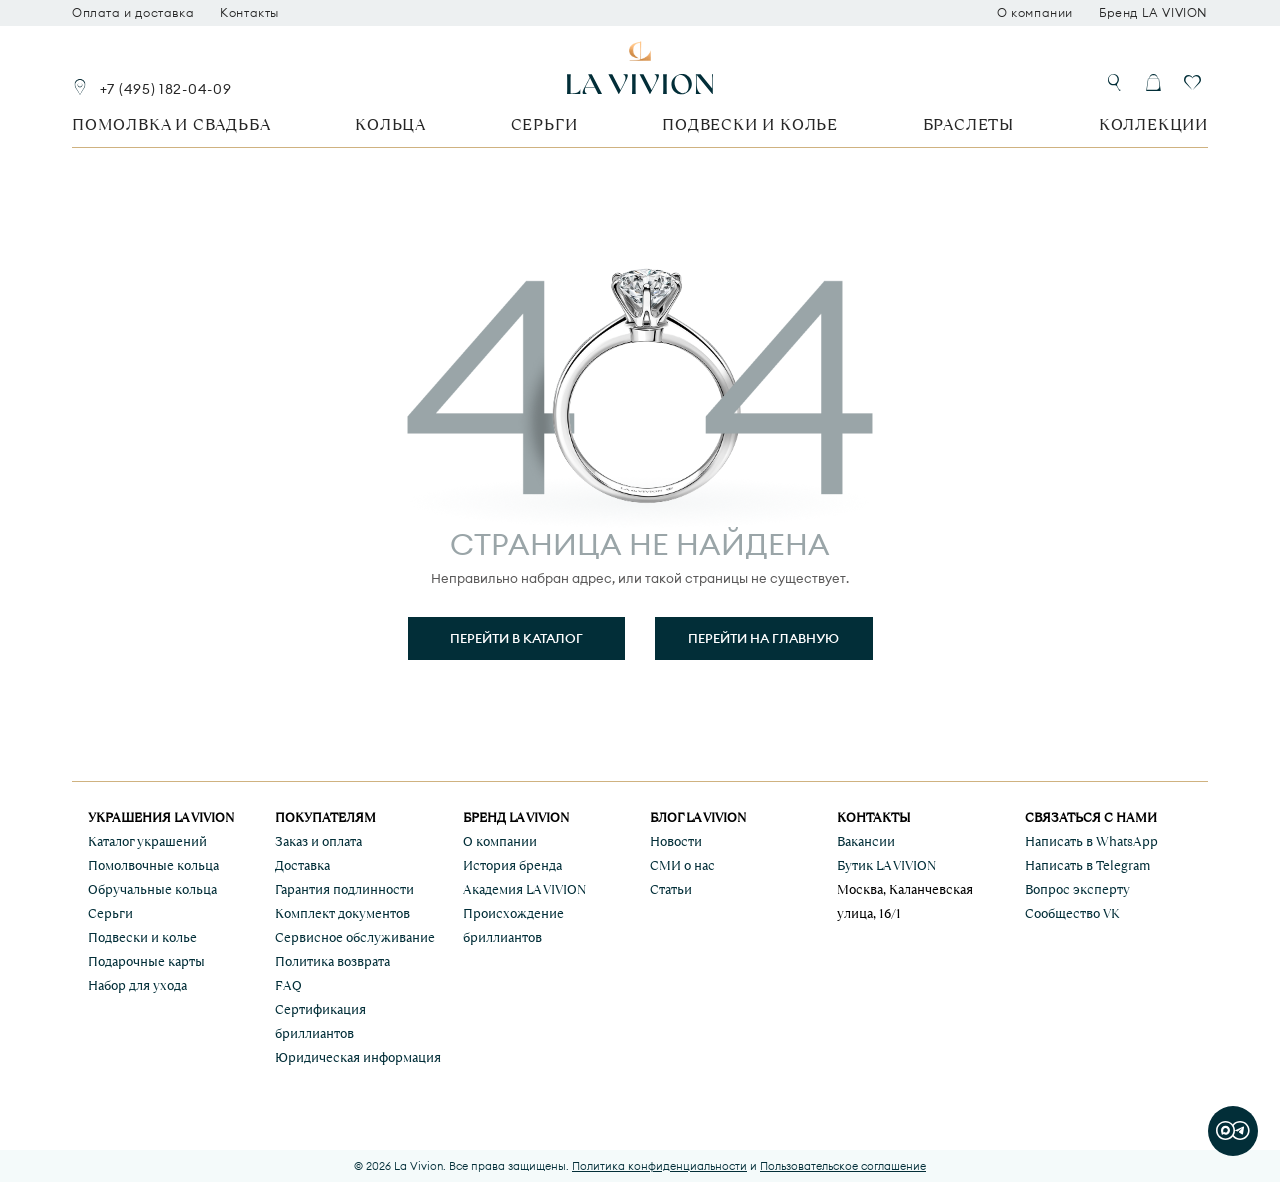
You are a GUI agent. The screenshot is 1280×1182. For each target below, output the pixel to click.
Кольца (390, 124)
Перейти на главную (763, 638)
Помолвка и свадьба (171, 124)
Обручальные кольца (152, 889)
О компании (1035, 13)
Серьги (544, 124)
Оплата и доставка (133, 13)
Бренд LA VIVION (1153, 13)
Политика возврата (332, 961)
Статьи (671, 889)
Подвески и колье (750, 124)
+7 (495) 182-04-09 (166, 89)
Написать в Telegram (1087, 865)
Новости (676, 841)
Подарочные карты (146, 961)
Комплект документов (342, 913)
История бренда (512, 865)
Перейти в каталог (516, 638)
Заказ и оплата (318, 841)
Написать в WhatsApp (1091, 841)
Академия (524, 889)
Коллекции (1153, 124)
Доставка (302, 865)
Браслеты (968, 124)
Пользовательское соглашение (843, 1166)
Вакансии (866, 841)
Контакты (249, 13)
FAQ (288, 985)
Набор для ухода (137, 985)
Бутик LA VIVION (886, 865)
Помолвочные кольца (153, 865)
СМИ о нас (682, 865)
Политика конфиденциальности (659, 1166)
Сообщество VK (1072, 913)
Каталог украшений (147, 841)
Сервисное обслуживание (355, 937)
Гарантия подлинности (344, 889)
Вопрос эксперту (1077, 889)
